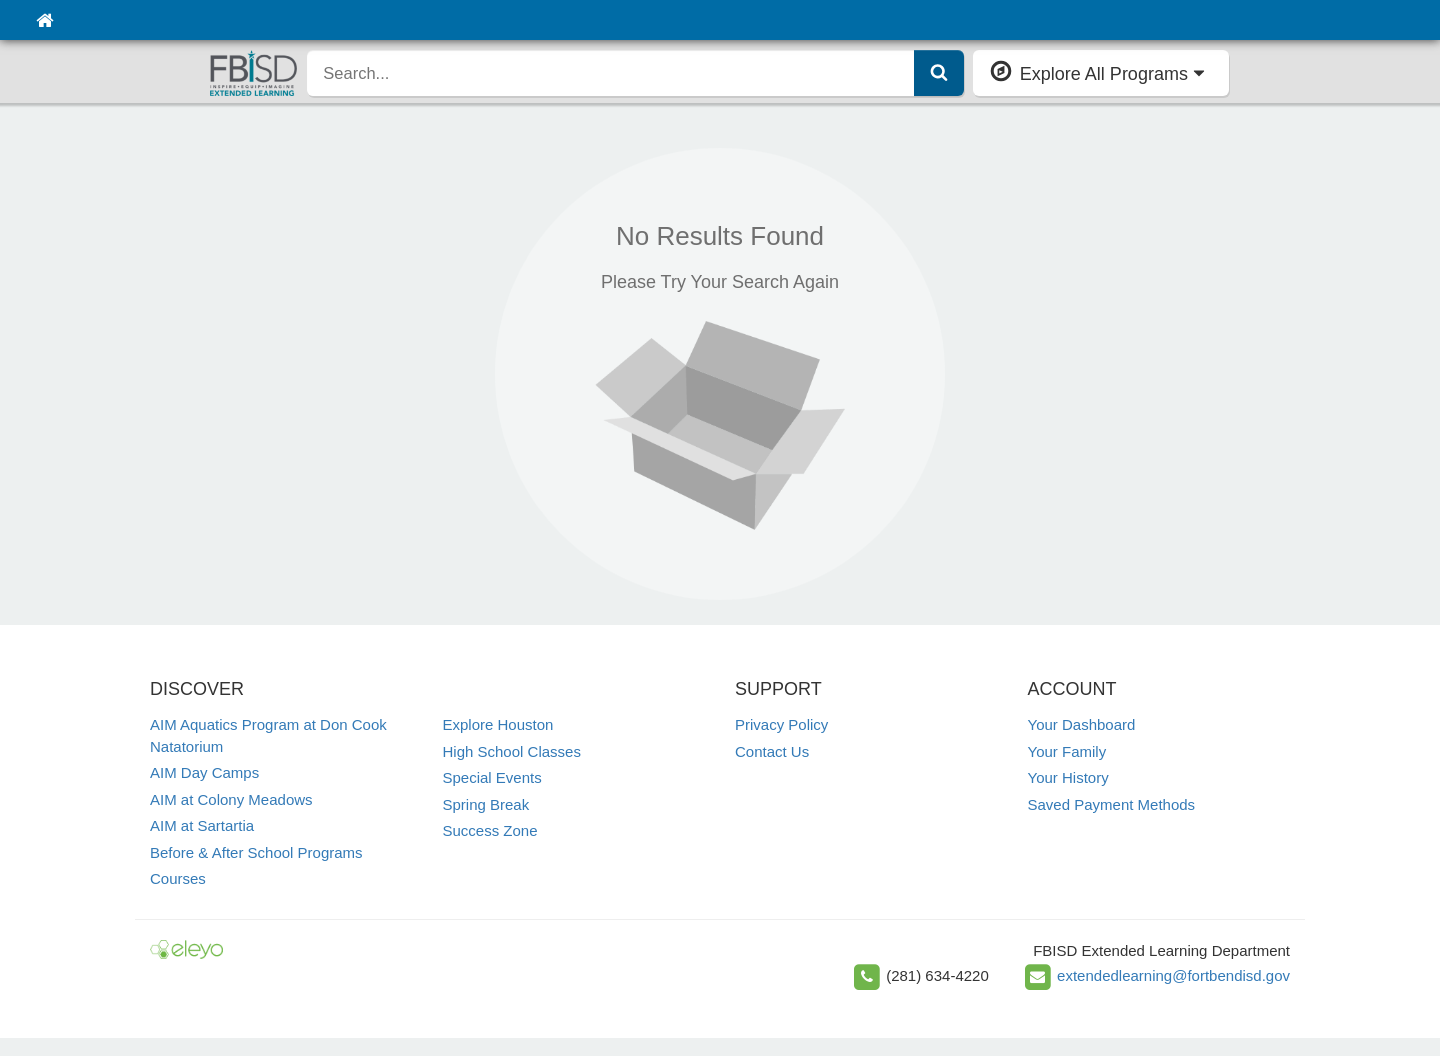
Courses (178, 878)
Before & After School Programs (256, 852)
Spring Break (486, 804)
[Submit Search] (939, 73)
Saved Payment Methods (1112, 804)
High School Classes (512, 751)
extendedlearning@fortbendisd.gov (1173, 975)
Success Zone (490, 830)
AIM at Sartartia (202, 825)
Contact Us (772, 751)
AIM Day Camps (204, 772)
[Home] (44, 20)
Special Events (492, 777)
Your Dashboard (1082, 724)
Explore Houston (498, 724)
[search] (610, 73)
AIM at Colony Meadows (231, 799)
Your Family (1067, 751)
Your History (1068, 777)
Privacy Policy (781, 724)
